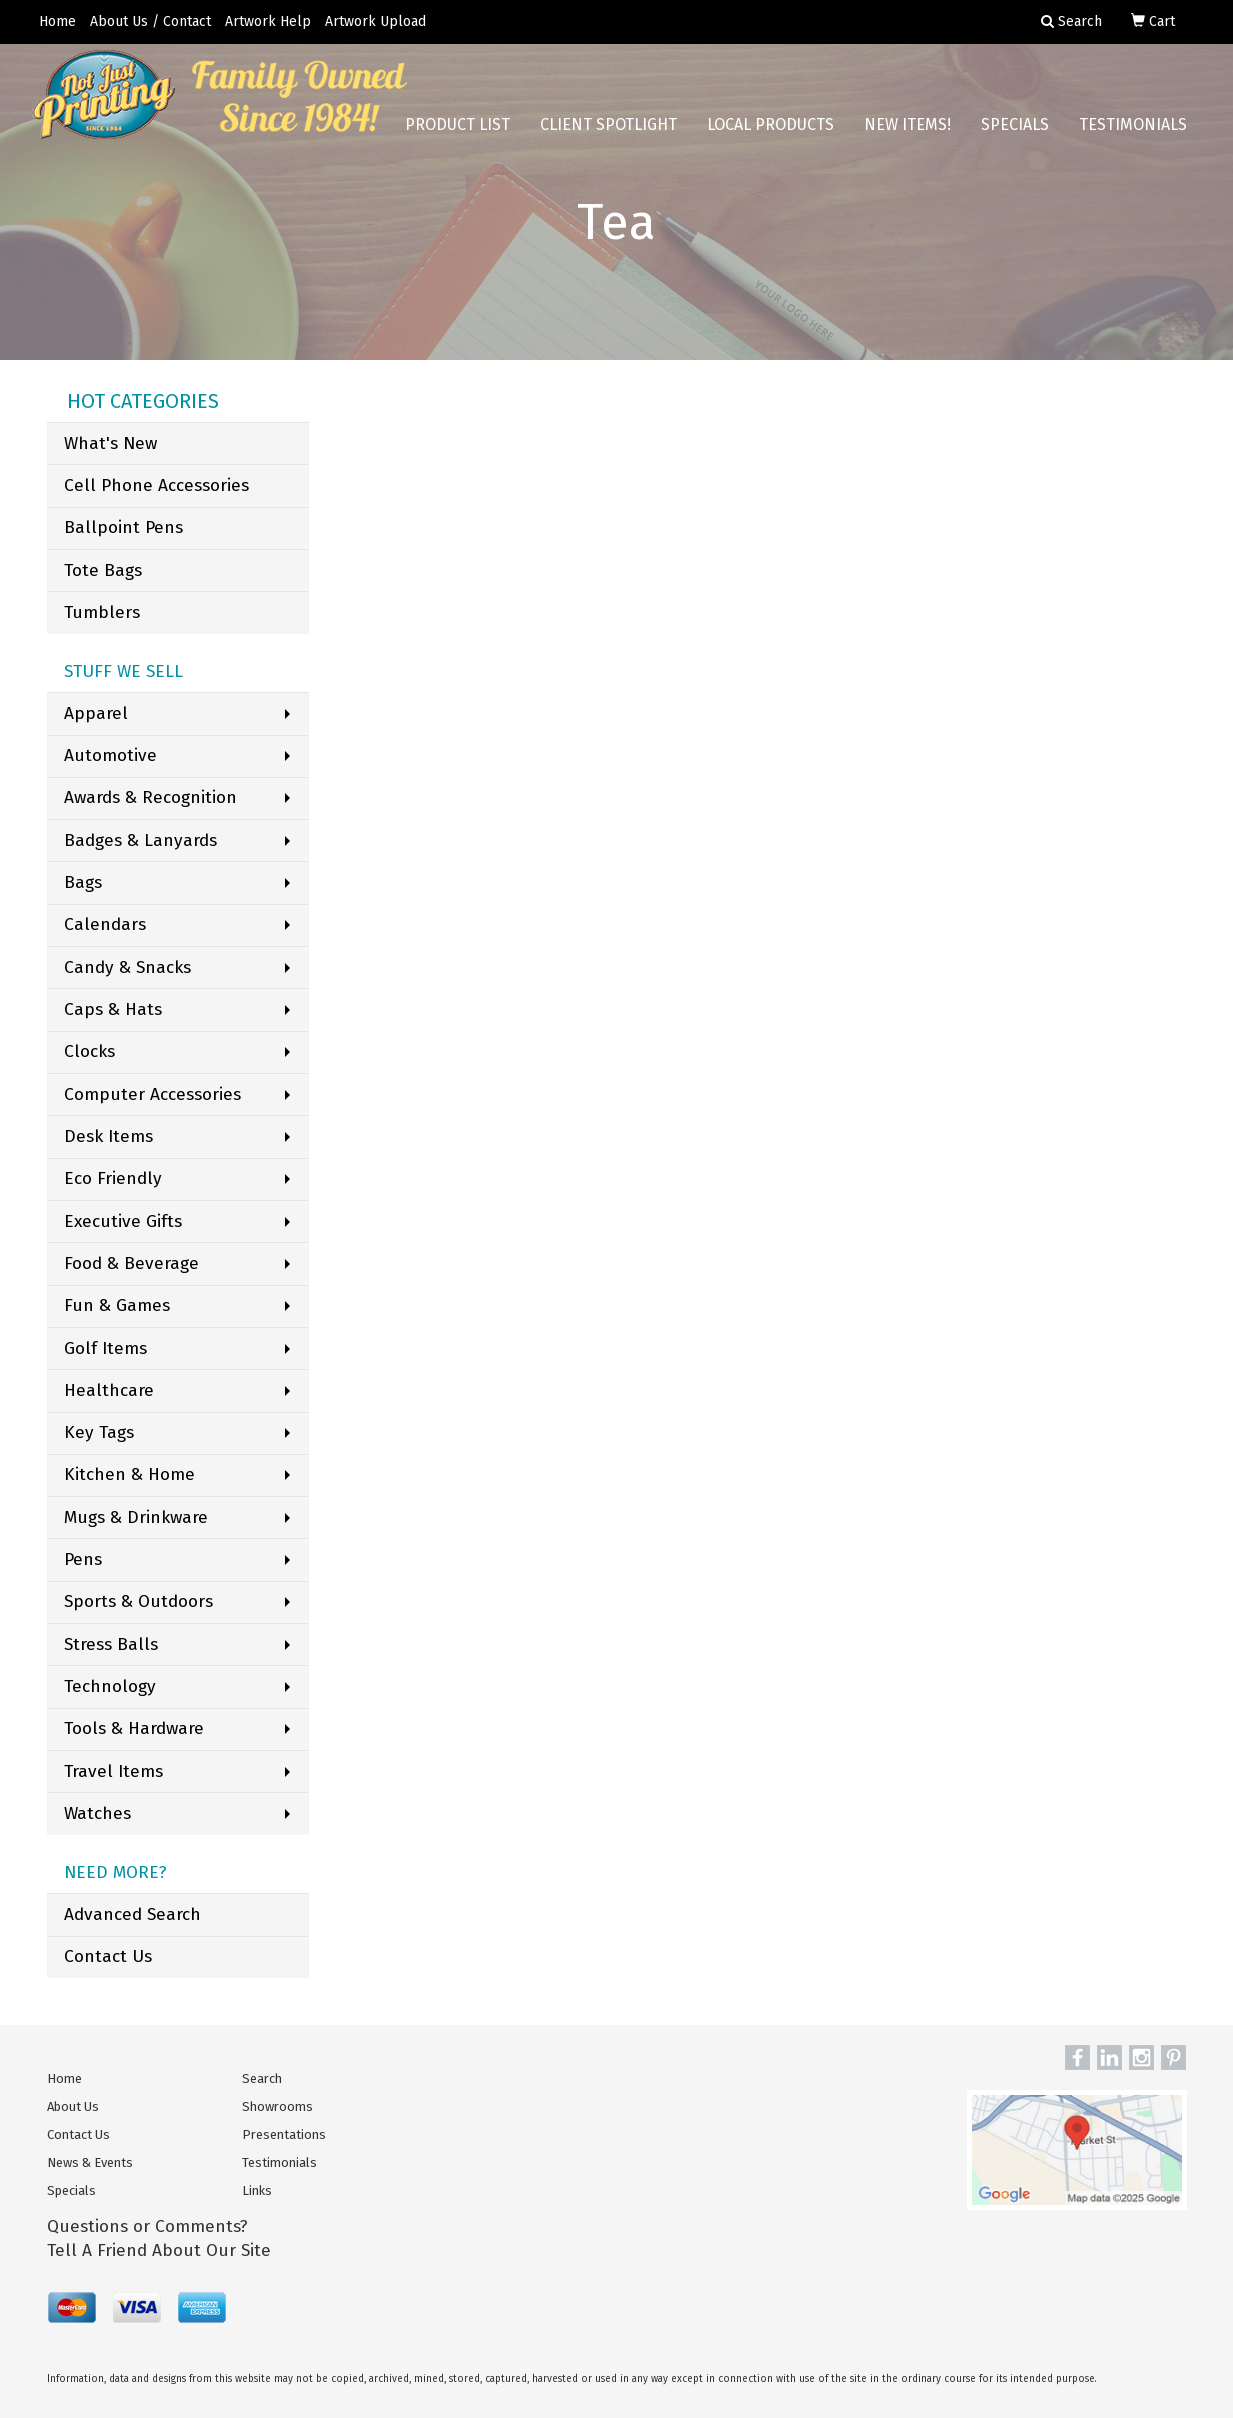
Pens (83, 1559)
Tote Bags (103, 570)
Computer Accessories (152, 1094)
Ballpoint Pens (123, 527)
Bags (83, 882)
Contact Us (108, 1956)
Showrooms (277, 2106)
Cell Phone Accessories (156, 485)
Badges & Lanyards (140, 840)
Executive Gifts (123, 1221)
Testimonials (1133, 129)
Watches (97, 1813)
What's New (110, 443)
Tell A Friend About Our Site (159, 2250)
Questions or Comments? (147, 2226)
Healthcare (109, 1390)
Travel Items (113, 1771)
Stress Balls (111, 1644)
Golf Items (105, 1348)
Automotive (110, 755)
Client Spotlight (608, 129)
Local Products (770, 129)
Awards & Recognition (150, 797)
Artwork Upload (375, 21)
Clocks (89, 1051)
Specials (1015, 129)
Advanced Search (132, 1914)
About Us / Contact (150, 21)
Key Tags (99, 1432)
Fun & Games (117, 1305)
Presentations (284, 2134)
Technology (110, 1686)
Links (257, 2190)
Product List (457, 129)
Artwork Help (268, 21)
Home (57, 21)
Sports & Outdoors (138, 1601)
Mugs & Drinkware (136, 1517)
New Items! (907, 129)
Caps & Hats (113, 1009)
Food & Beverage (131, 1263)
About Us (73, 2106)
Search (262, 2078)
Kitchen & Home (129, 1474)
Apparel (96, 713)
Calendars (105, 924)
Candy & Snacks (127, 967)
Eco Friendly (113, 1178)
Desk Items (108, 1136)
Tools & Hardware (134, 1728)
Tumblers (102, 612)
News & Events (90, 2162)
